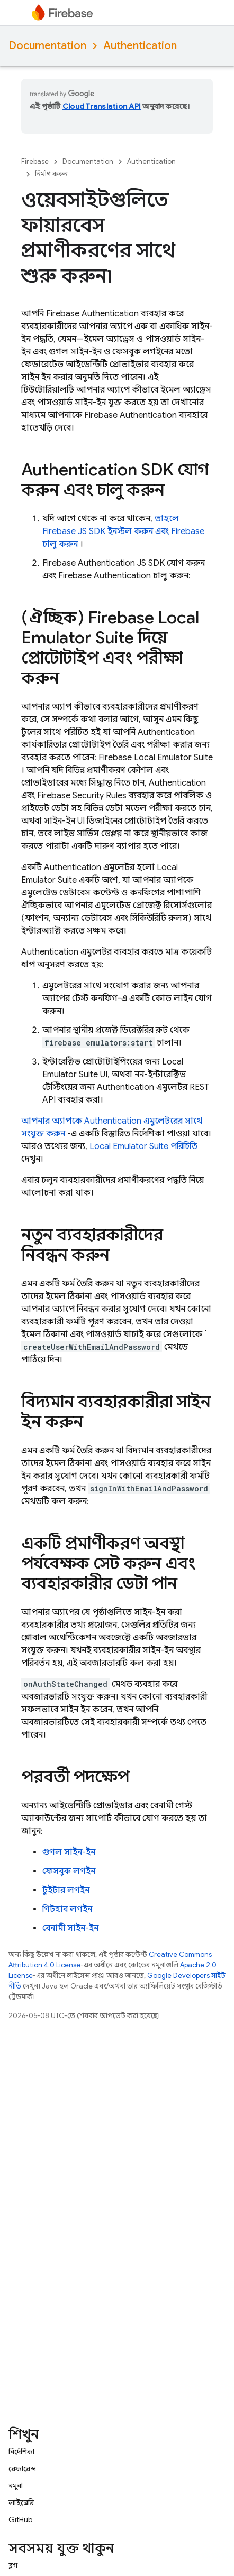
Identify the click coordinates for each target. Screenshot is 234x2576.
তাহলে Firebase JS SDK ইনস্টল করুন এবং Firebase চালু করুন (123, 531)
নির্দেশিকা (21, 2452)
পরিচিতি (143, 1146)
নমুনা (15, 2485)
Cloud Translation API (101, 106)
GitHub (20, 2519)
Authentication (140, 45)
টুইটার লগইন (65, 1890)
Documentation (47, 45)
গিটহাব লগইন (67, 1909)
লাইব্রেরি (21, 2502)
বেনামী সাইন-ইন (70, 1928)
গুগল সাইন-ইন (68, 1852)
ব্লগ (12, 2565)
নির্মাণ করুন (51, 174)
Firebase (35, 161)
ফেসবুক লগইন (68, 1871)
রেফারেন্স (22, 2469)
